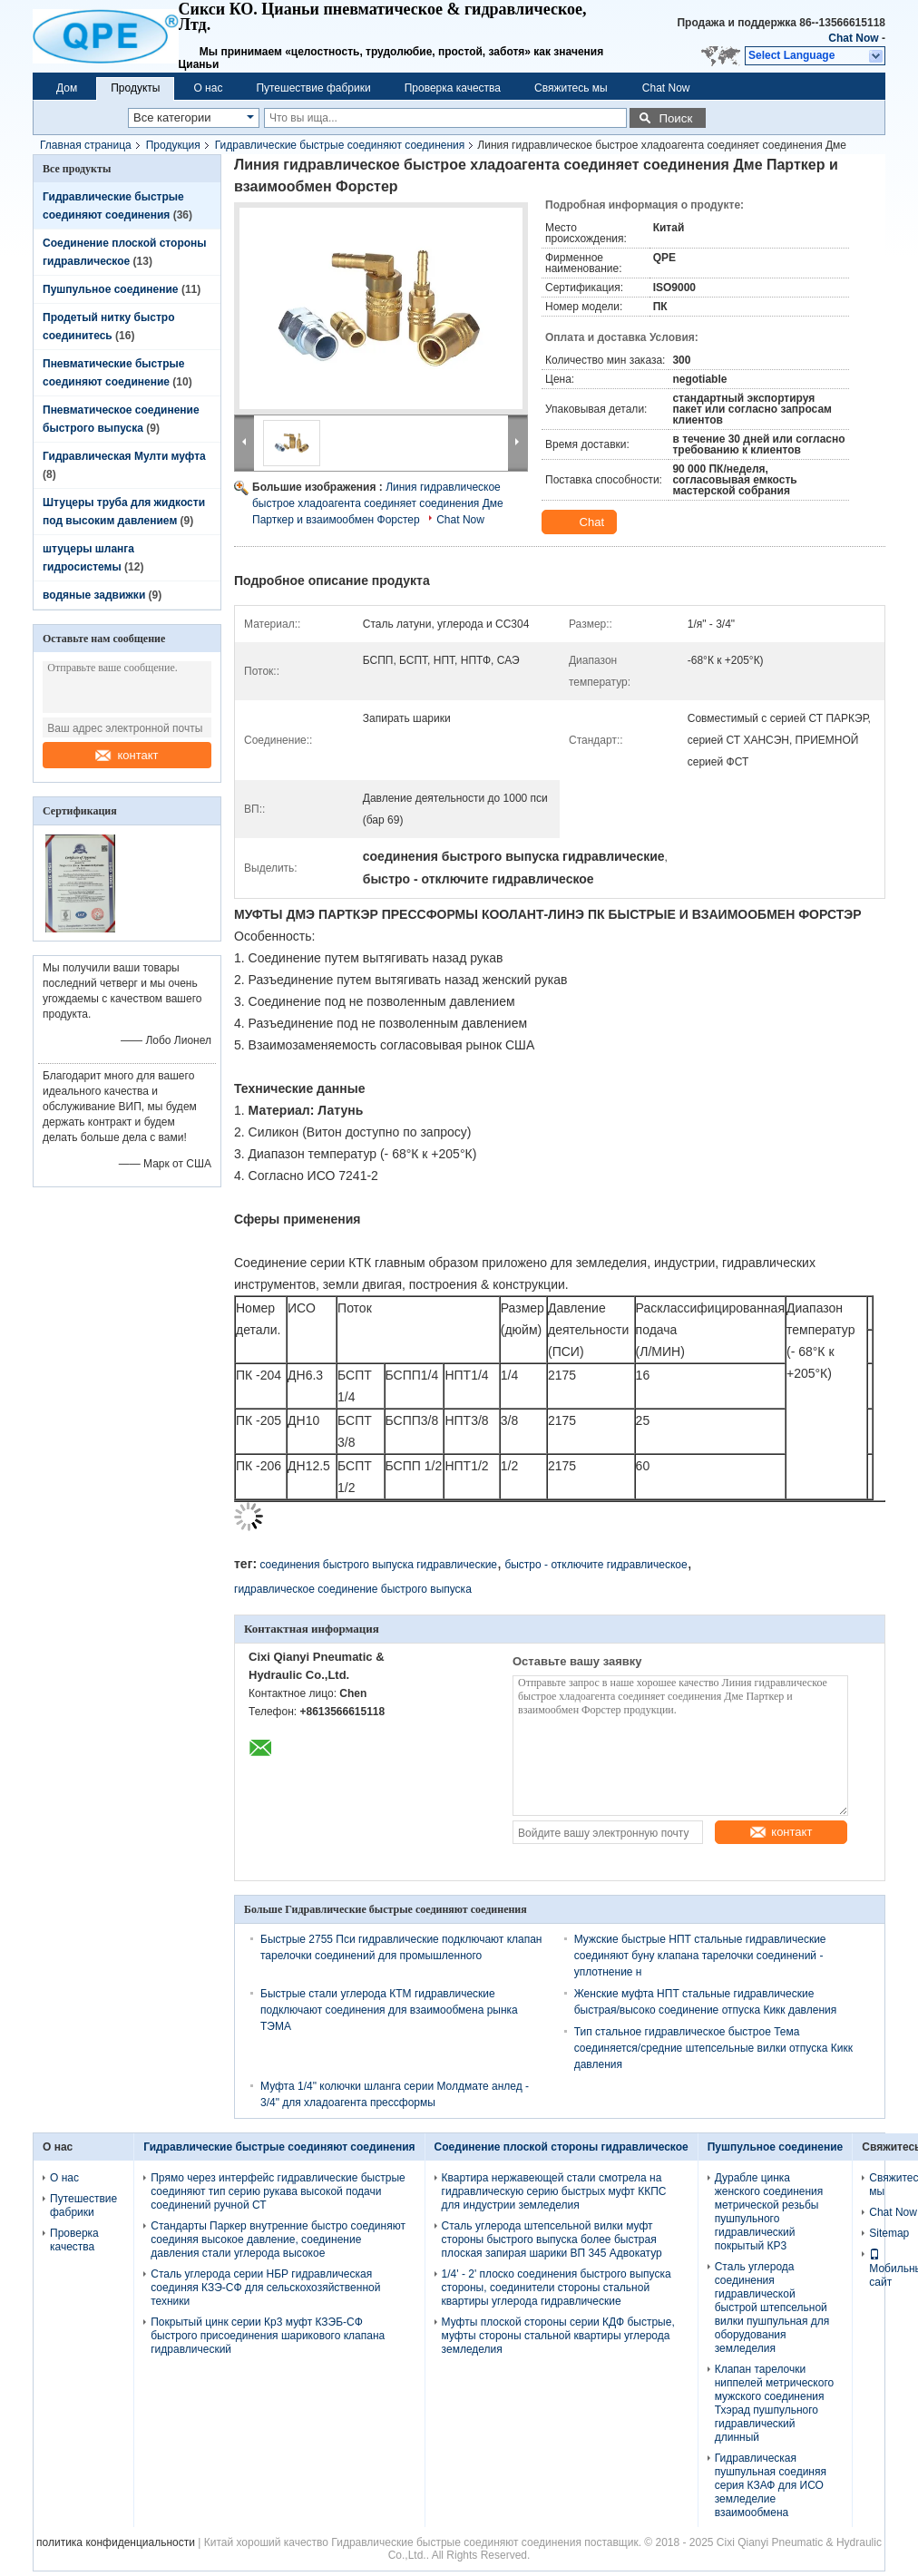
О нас (207, 88)
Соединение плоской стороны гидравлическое (561, 2147)
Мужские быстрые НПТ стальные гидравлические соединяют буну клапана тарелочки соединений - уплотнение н (700, 1955)
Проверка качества (453, 88)
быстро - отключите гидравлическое (595, 1564)
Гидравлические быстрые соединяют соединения (340, 145)
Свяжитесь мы (571, 88)
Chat (581, 522)
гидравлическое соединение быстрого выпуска (353, 1589)
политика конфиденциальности (115, 2542)
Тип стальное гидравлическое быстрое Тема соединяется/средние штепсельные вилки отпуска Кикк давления (713, 2048)
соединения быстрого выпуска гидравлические (378, 1564)
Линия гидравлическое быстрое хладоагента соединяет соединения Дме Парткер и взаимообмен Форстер (377, 503)
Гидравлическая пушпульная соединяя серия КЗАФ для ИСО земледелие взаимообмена (770, 2485)
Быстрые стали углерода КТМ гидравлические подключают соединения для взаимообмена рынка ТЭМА (389, 2010)
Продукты (135, 88)
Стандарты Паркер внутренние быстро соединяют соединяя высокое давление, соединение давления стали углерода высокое (278, 2239)
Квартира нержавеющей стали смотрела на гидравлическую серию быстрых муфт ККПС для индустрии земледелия (554, 2191)
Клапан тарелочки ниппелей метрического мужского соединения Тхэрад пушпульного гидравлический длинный (774, 2403)
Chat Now (853, 38)
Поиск (675, 118)
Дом (66, 88)
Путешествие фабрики (313, 88)
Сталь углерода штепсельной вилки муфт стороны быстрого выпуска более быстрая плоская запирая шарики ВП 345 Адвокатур (552, 2239)
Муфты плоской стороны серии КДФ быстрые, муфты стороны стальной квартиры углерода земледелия (558, 2336)
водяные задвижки (94, 595)
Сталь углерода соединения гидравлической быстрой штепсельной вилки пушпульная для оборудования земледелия (772, 2307)
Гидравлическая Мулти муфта (124, 456)
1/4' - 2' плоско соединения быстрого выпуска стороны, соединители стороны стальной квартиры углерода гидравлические (556, 2288)
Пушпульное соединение (111, 289)
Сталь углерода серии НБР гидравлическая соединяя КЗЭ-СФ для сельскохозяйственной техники (265, 2288)
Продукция (173, 145)
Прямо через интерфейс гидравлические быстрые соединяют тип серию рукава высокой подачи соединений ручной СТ (278, 2191)
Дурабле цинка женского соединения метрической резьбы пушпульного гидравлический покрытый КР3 (769, 2211)
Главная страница (86, 145)
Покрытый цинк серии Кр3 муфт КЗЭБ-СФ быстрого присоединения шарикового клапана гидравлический (268, 2336)
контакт (126, 755)
